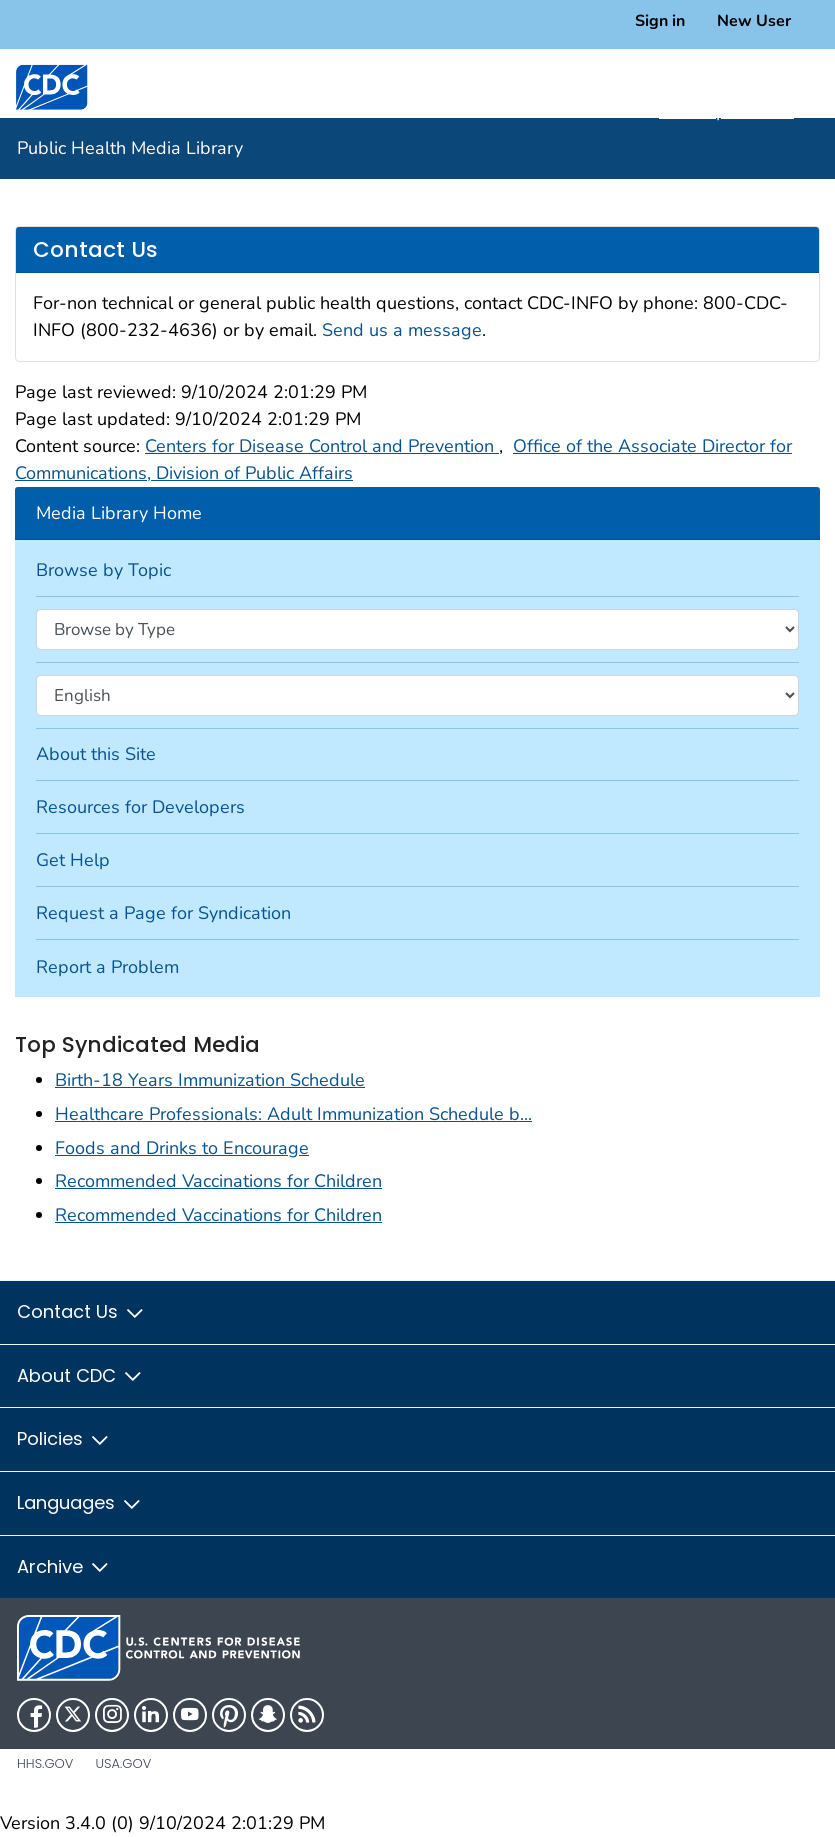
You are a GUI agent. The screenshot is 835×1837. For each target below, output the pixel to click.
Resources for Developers (140, 807)
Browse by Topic (103, 570)
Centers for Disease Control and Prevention (322, 446)
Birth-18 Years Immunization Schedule (210, 1080)
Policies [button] (64, 1438)
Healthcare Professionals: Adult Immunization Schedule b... (293, 1114)
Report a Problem (107, 967)
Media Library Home (119, 513)
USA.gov (123, 1763)
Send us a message (402, 330)
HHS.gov (45, 1763)
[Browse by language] (417, 695)
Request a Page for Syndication (163, 913)
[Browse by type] (417, 629)
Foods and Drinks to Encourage (182, 1148)
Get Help (73, 860)
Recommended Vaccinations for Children (218, 1181)
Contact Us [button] (81, 1311)
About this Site (96, 754)
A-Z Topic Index (737, 111)
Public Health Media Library (130, 148)
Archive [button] (64, 1566)
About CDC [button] (80, 1375)
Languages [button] (80, 1502)
